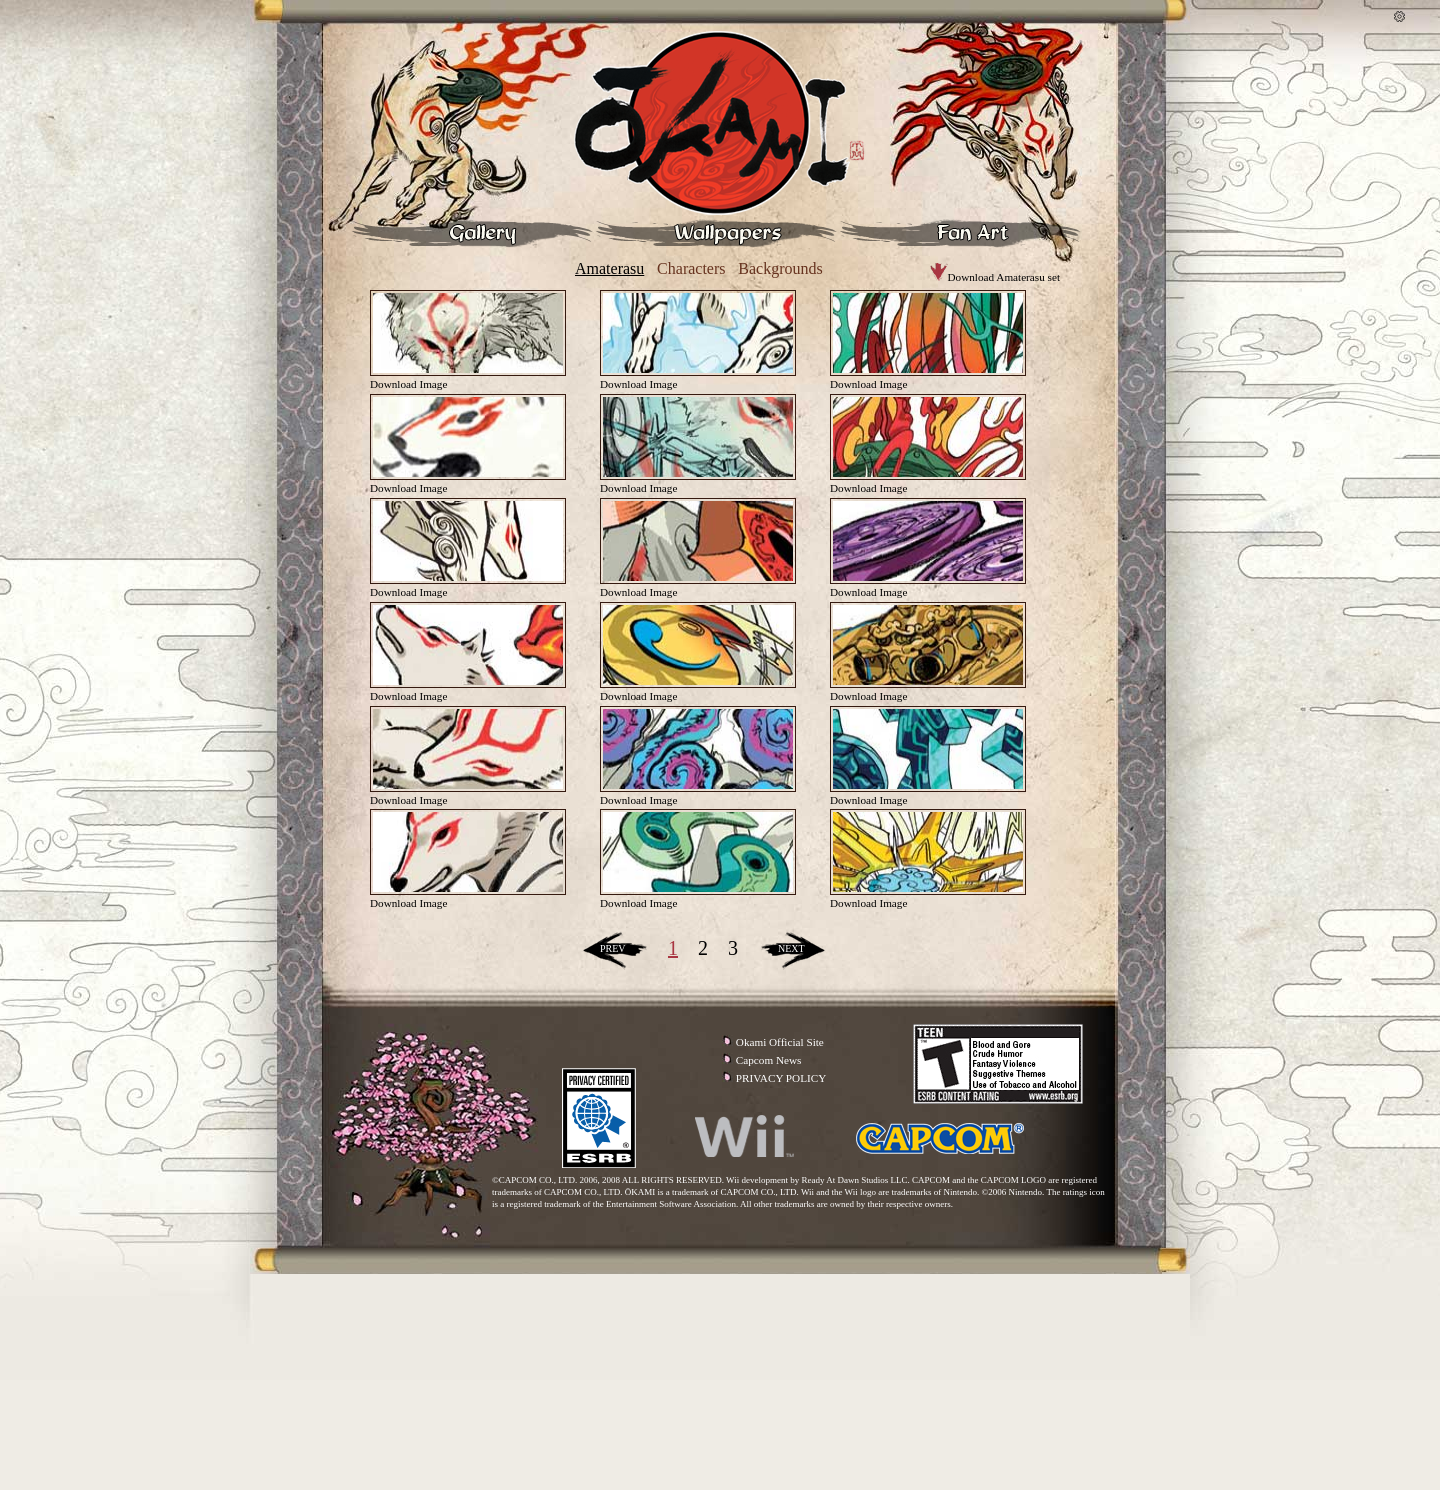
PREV (613, 948)
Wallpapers (716, 233)
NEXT (791, 948)
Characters (691, 268)
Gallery (472, 233)
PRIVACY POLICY (781, 1078)
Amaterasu (609, 268)
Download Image (408, 384)
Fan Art (960, 233)
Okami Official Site (780, 1042)
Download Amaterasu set (995, 277)
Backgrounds (780, 268)
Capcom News (769, 1060)
